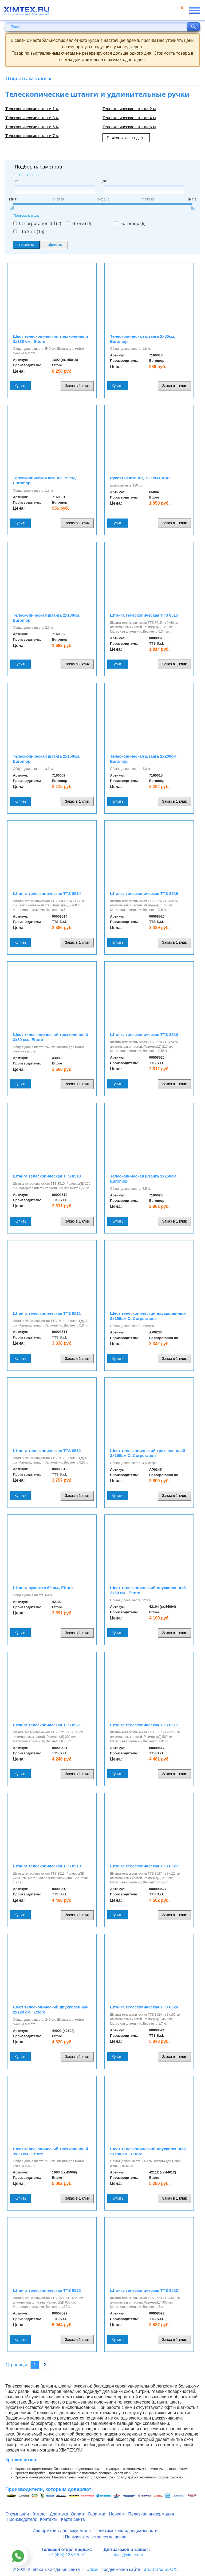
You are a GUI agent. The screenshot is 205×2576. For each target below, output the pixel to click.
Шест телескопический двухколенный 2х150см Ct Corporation (148, 1316)
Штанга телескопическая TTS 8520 (144, 1034)
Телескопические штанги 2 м (129, 108)
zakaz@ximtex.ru (126, 2555)
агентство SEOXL (161, 2569)
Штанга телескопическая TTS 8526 (144, 893)
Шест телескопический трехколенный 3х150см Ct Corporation (147, 1453)
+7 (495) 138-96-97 (66, 2555)
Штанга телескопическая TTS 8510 (47, 1176)
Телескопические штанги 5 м (32, 126)
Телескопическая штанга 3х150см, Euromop (144, 1178)
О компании (17, 2514)
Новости (117, 2514)
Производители (22, 2519)
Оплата (78, 2514)
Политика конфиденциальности (125, 2530)
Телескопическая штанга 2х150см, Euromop (46, 758)
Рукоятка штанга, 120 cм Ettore (140, 478)
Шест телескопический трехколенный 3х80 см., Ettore (50, 1037)
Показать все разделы (126, 138)
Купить (20, 386)
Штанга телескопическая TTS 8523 (144, 2290)
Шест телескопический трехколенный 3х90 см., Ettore (50, 2151)
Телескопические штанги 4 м (129, 117)
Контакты (49, 2519)
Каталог (39, 2514)
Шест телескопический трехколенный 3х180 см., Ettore (50, 339)
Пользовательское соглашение (95, 2537)
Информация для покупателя (62, 2530)
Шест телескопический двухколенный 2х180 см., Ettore (148, 2151)
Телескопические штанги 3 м (32, 117)
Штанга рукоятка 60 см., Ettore (43, 1587)
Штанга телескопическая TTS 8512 (47, 1450)
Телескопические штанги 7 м (32, 135)
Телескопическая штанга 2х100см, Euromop (46, 617)
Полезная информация (151, 2514)
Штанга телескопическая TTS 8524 (144, 2007)
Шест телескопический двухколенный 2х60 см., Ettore (148, 1590)
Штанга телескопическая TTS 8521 (47, 1725)
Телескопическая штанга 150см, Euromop (44, 480)
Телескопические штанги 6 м (129, 126)
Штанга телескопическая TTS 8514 (47, 893)
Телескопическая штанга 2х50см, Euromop (142, 339)
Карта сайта (73, 2519)
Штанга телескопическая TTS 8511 (47, 1313)
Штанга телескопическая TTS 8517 (144, 1725)
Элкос (92, 2569)
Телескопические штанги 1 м (32, 108)
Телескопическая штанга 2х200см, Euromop (144, 758)
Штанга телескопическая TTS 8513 (47, 1866)
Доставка (59, 2514)
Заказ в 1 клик (77, 386)
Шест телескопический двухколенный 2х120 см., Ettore (51, 2009)
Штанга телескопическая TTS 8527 (144, 1866)
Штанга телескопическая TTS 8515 (144, 615)
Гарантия (97, 2514)
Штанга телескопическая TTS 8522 (47, 2290)
